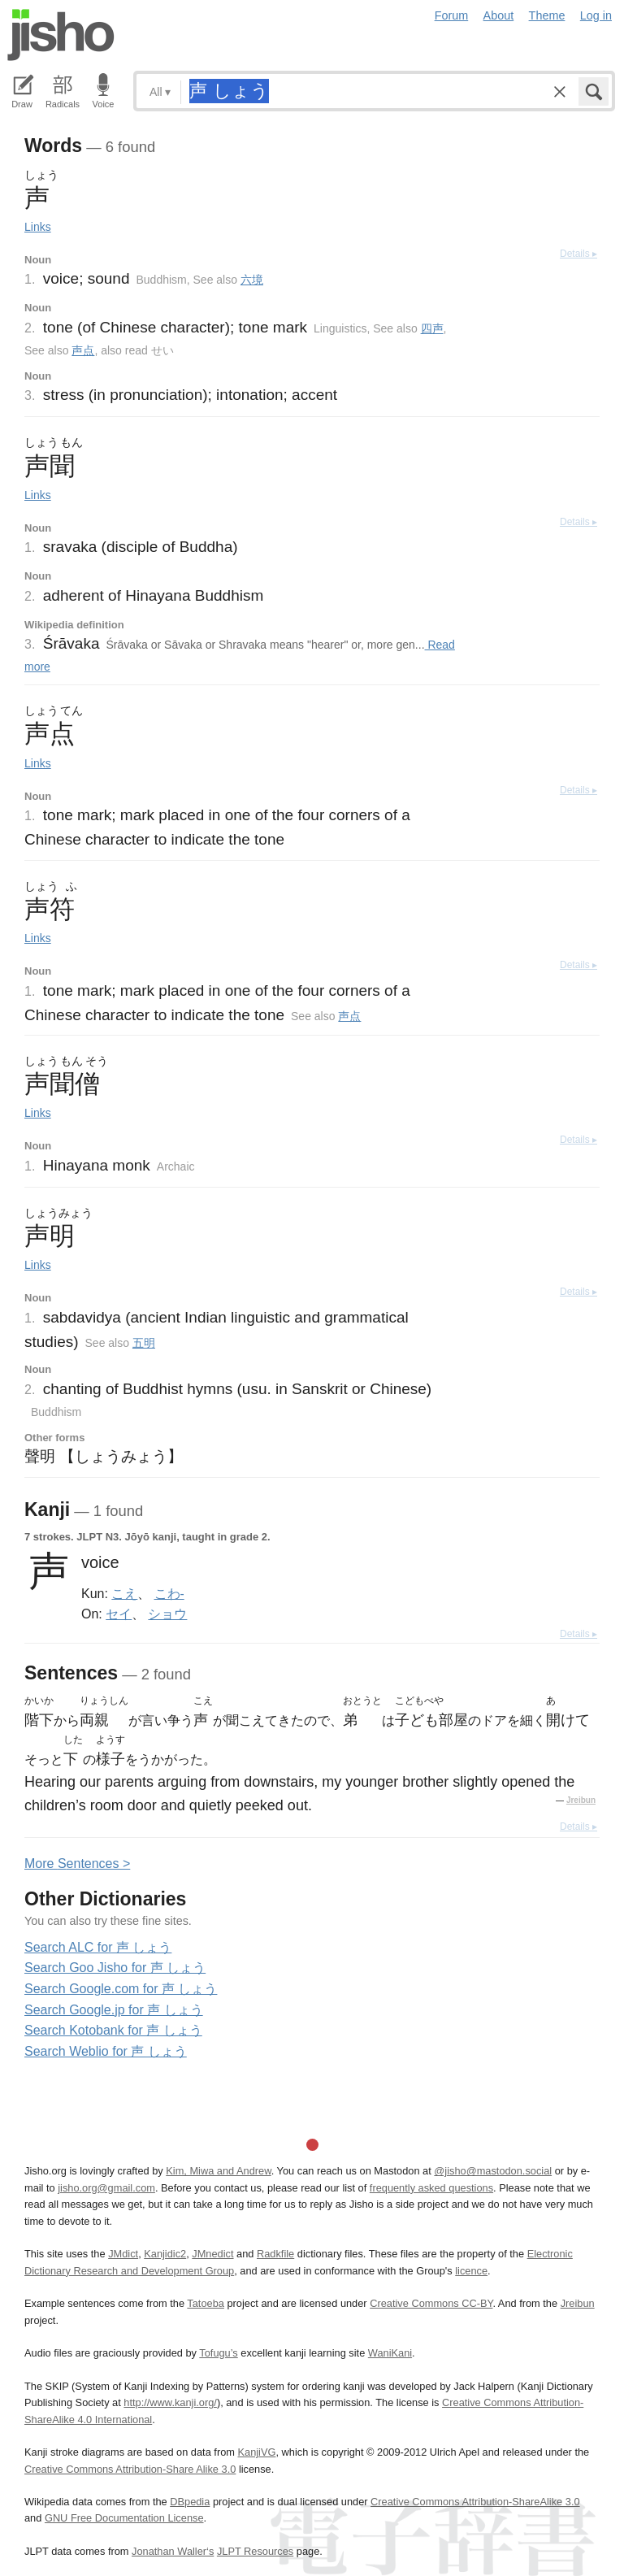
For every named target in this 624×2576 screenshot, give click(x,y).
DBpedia (190, 2502)
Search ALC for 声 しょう (97, 1947)
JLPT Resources (255, 2551)
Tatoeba (205, 2303)
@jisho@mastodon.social (493, 2171)
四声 (432, 328)
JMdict (123, 2254)
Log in (596, 15)
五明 (143, 1342)
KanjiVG (256, 2452)
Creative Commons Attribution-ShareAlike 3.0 (474, 2502)
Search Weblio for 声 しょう (105, 2051)
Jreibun (581, 1800)
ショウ (167, 1613)
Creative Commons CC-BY (431, 2303)
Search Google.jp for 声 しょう (113, 2010)
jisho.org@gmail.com (106, 2188)
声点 (83, 350)
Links (37, 226)
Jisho (61, 35)
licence (471, 2271)
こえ (124, 1593)
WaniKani (390, 2353)
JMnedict (212, 2254)
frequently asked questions (431, 2188)
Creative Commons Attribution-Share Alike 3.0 (130, 2469)
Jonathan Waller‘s (173, 2551)
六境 (251, 279)
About (498, 15)
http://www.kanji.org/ (170, 2402)
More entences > (77, 1863)
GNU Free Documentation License (124, 2518)
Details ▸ (578, 253)
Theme (547, 15)
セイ (119, 1613)
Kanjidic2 (165, 2254)
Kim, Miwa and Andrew (218, 2171)
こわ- (169, 1593)
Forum (452, 15)
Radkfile (275, 2254)
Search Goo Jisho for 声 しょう (115, 1967)
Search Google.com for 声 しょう (120, 1989)
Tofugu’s (218, 2353)
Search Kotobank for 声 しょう (113, 2030)
